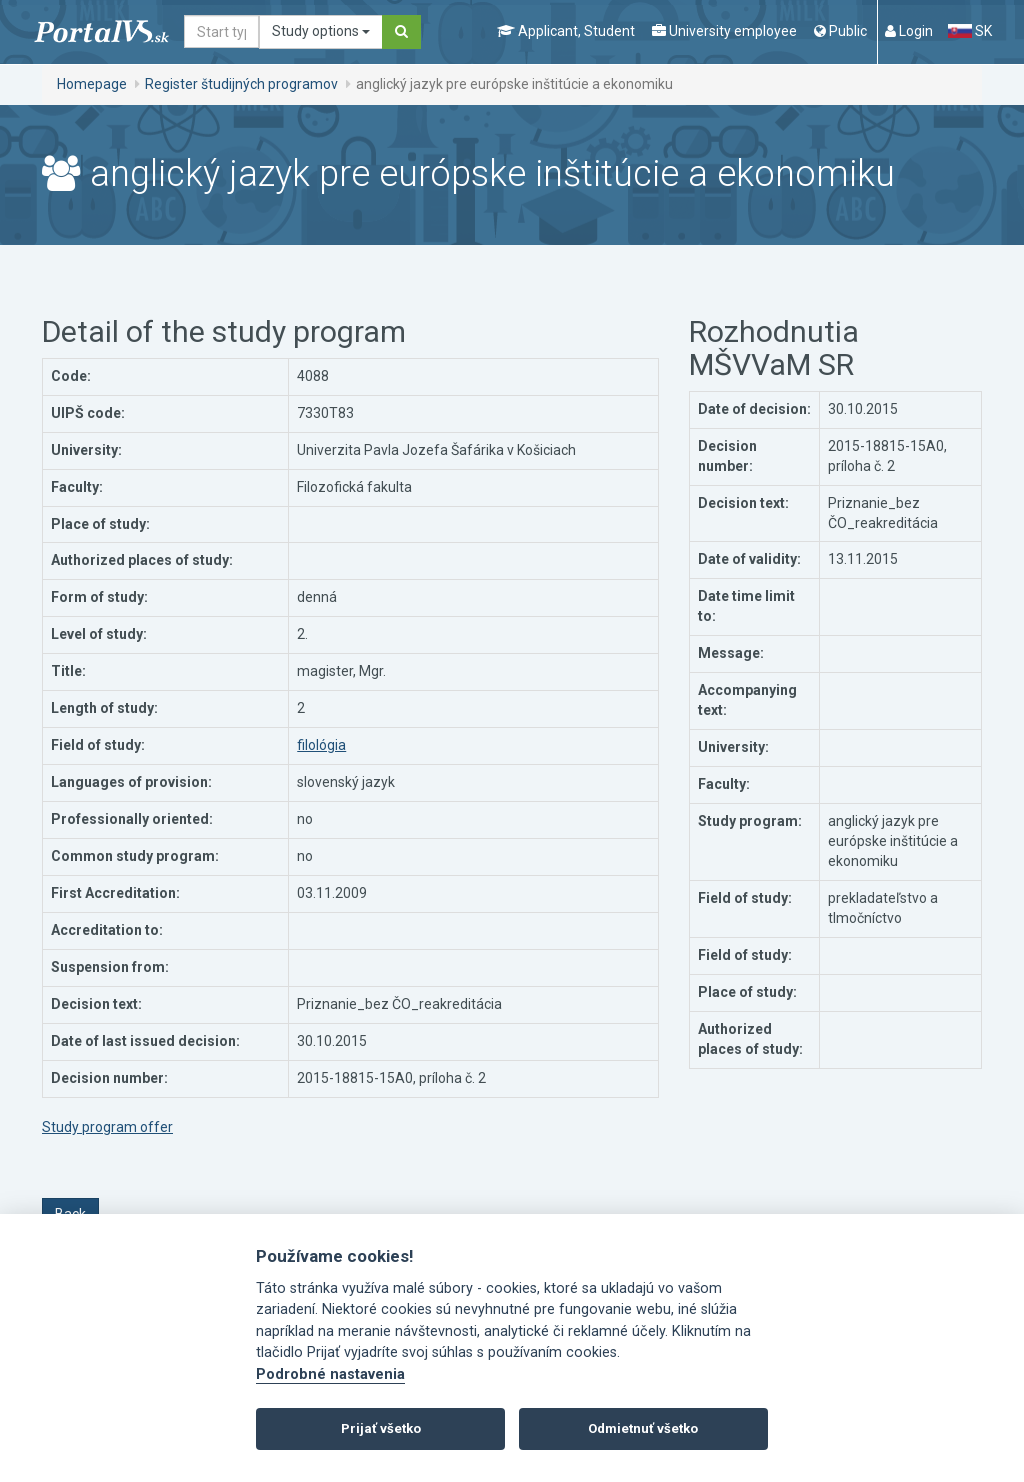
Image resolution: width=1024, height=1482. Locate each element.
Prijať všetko (381, 1428)
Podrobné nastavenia (330, 1374)
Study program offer (107, 1127)
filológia (321, 745)
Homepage (92, 84)
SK (970, 31)
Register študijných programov (241, 84)
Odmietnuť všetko (643, 1428)
